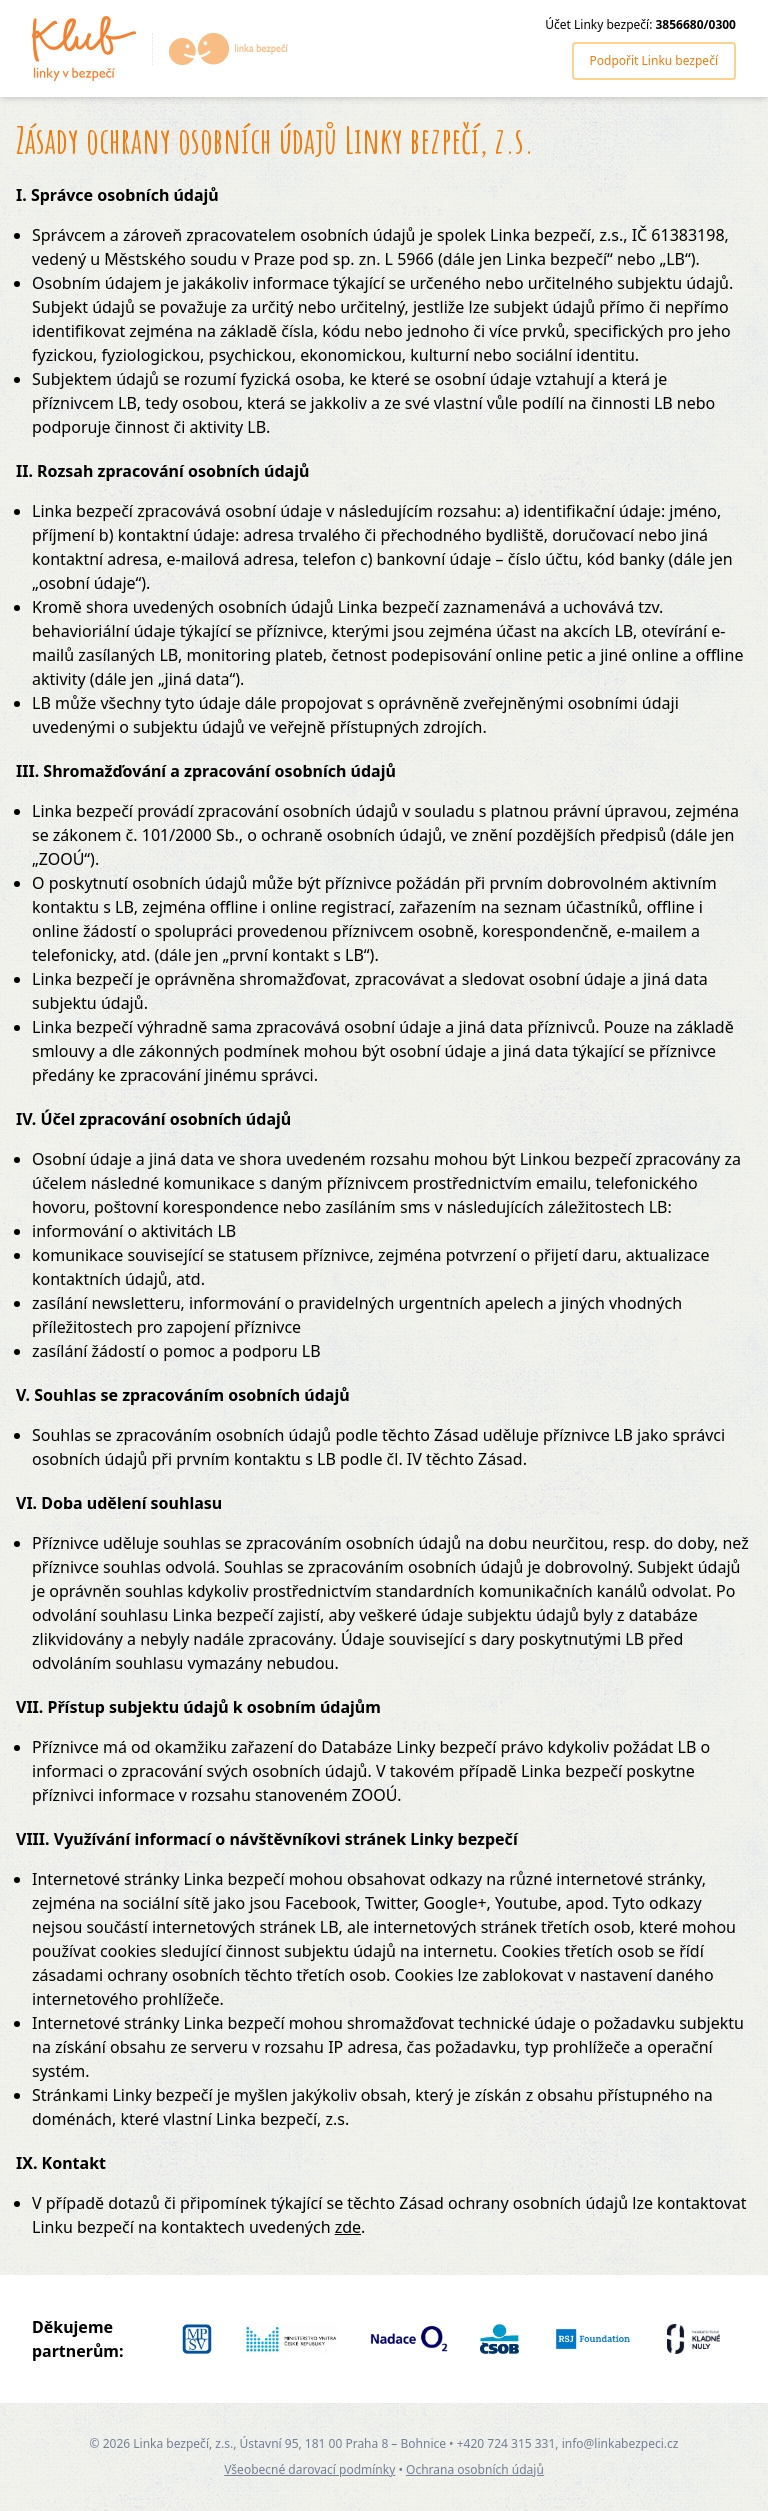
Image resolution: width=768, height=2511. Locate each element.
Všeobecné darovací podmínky (309, 2469)
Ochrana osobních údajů (475, 2469)
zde (348, 2227)
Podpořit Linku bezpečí (654, 60)
